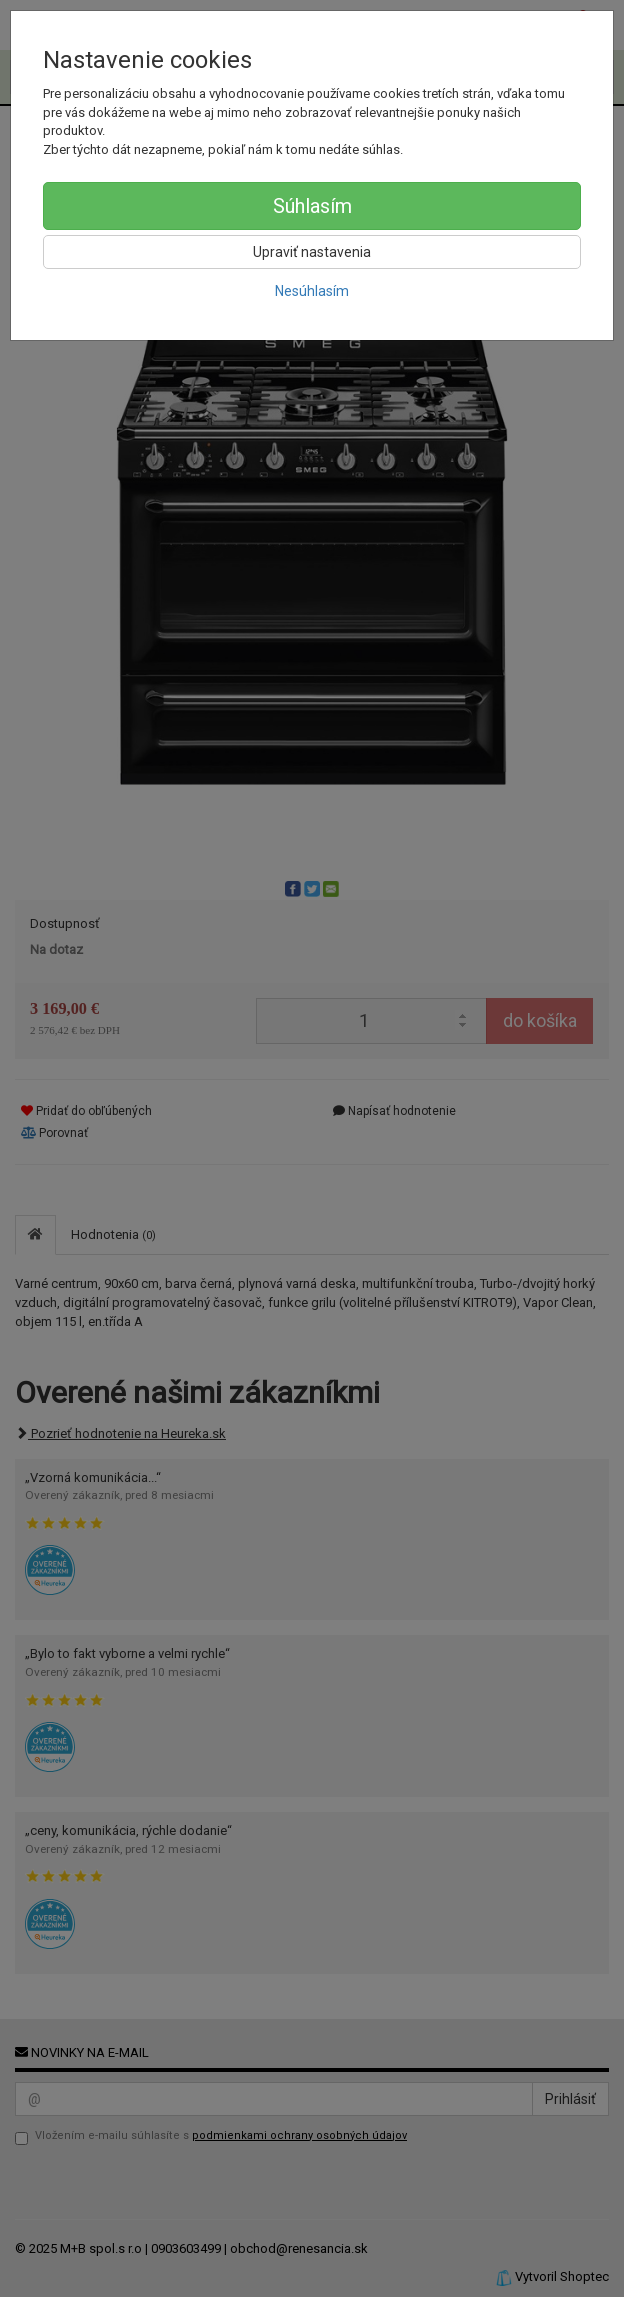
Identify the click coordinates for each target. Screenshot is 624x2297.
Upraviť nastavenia (312, 252)
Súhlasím (312, 206)
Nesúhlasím (312, 291)
